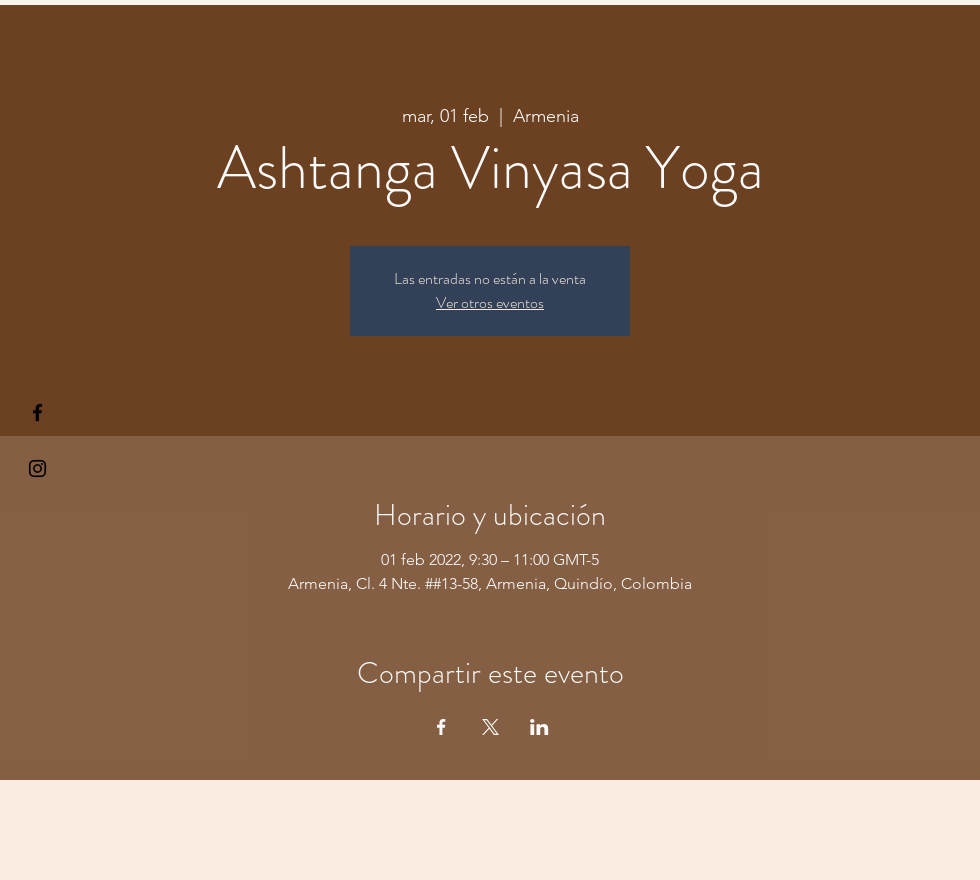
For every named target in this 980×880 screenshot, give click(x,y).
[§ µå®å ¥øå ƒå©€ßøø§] (37, 412)
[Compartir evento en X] (490, 727)
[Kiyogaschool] (37, 468)
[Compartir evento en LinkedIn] (539, 727)
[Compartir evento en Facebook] (441, 727)
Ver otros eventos (490, 302)
